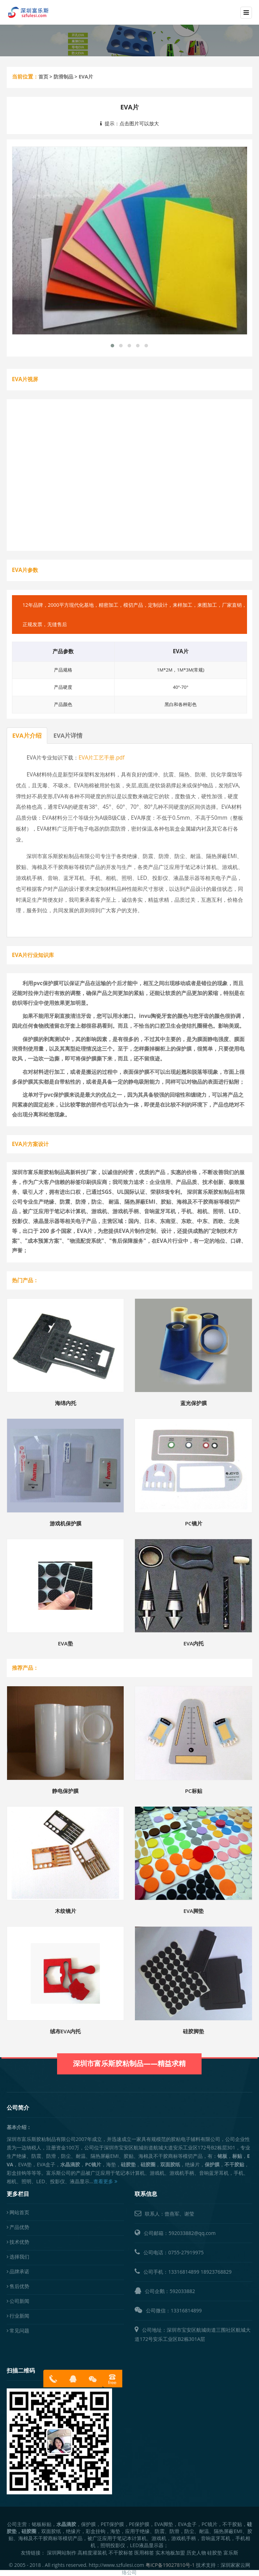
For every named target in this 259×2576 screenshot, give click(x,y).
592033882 (182, 2291)
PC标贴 (193, 1790)
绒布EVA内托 (65, 2031)
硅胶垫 (214, 2552)
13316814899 (183, 2271)
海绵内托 (65, 1402)
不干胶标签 (121, 2552)
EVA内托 (194, 1643)
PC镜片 (193, 1523)
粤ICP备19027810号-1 (170, 2565)
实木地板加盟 (170, 2552)
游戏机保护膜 (65, 1523)
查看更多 (105, 2181)
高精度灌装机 (92, 2552)
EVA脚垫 (194, 1910)
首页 (43, 76)
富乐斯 (230, 2552)
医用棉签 (144, 2552)
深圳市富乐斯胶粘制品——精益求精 (129, 2055)
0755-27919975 (186, 2252)
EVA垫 (65, 1643)
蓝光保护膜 (193, 1402)
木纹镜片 (65, 1910)
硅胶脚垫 (193, 2031)
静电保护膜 (65, 1790)
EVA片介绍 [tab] (27, 735)
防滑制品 (63, 76)
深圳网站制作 (61, 2552)
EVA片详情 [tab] (68, 735)
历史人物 (196, 2552)
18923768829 (216, 2271)
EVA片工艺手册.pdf (102, 757)
